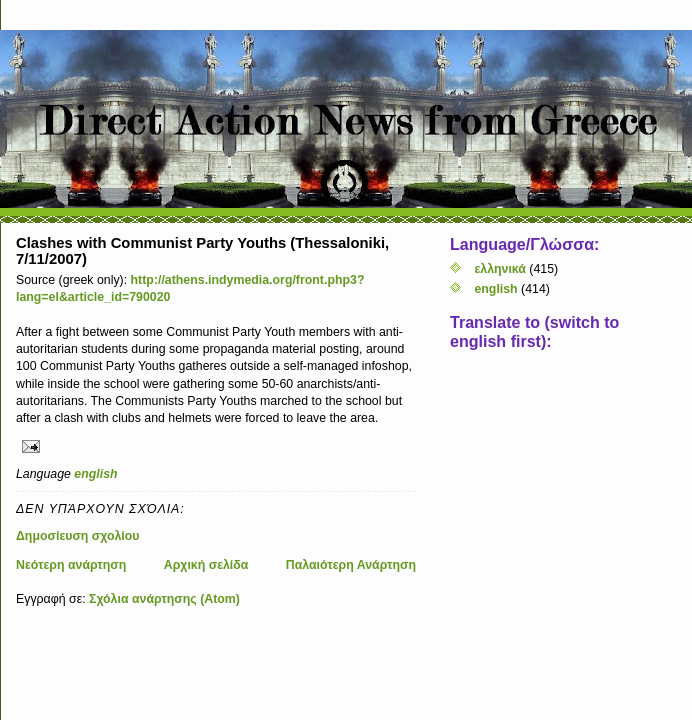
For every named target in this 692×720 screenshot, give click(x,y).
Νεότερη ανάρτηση (71, 565)
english (95, 474)
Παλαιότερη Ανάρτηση (351, 565)
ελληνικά (499, 269)
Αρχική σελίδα (206, 565)
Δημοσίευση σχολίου (78, 536)
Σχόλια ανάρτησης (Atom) (164, 599)
